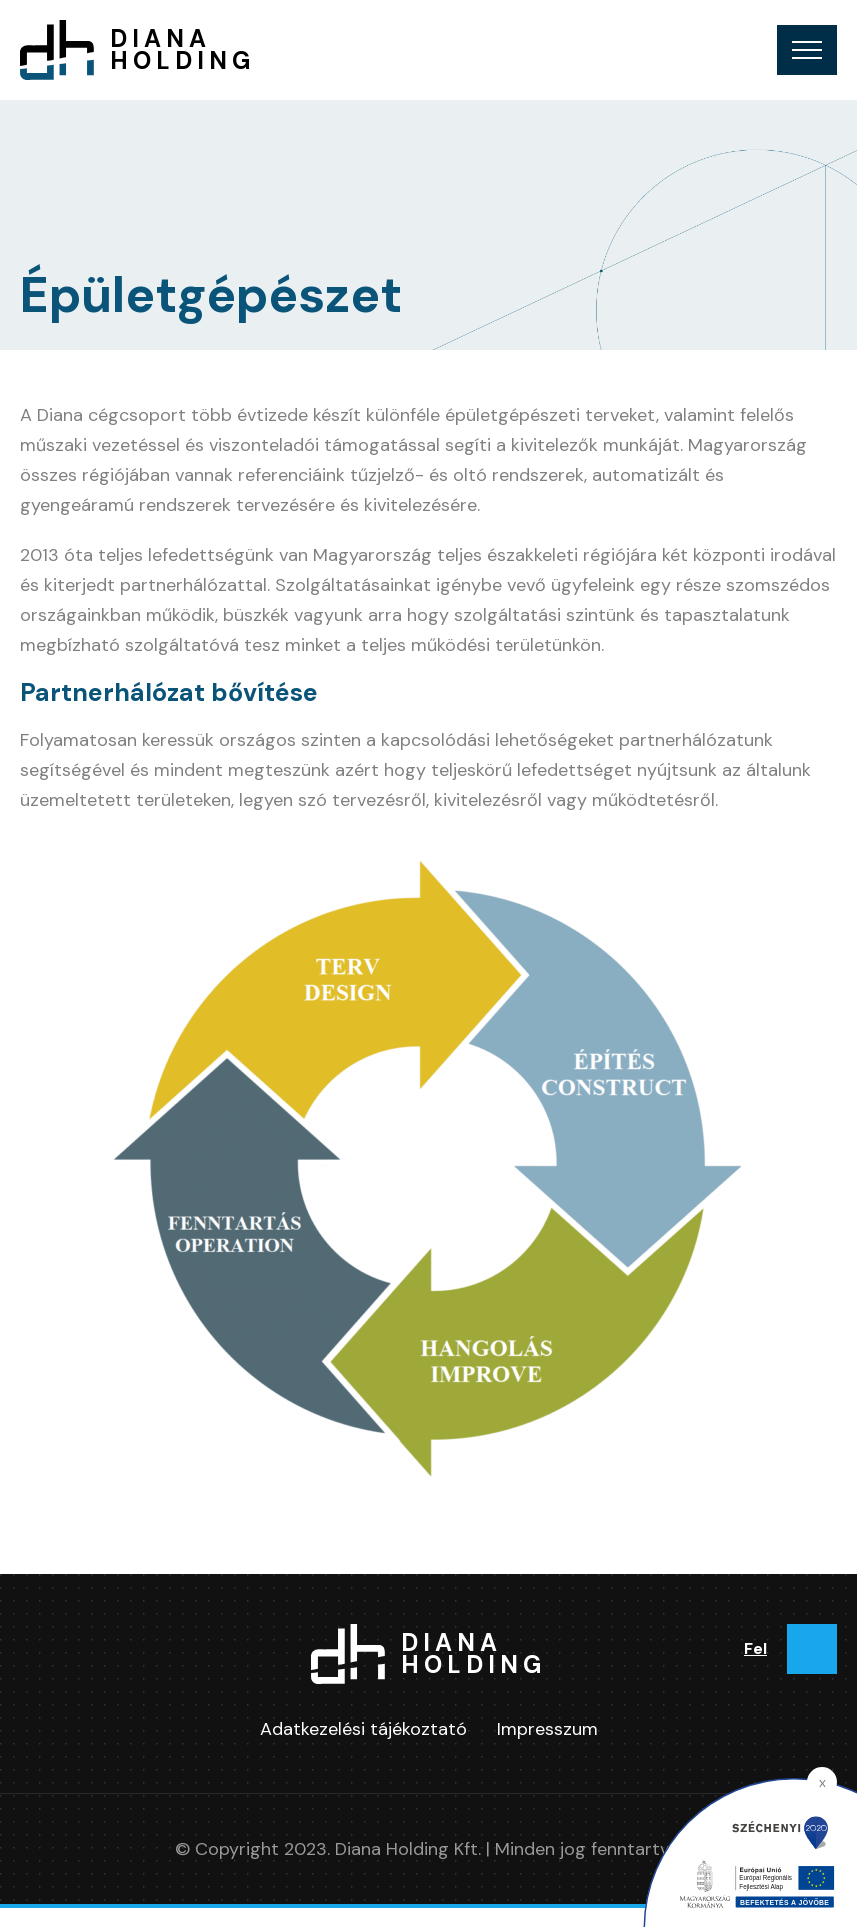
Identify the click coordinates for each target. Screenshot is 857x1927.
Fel (755, 1648)
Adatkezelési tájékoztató (363, 1729)
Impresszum (547, 1729)
